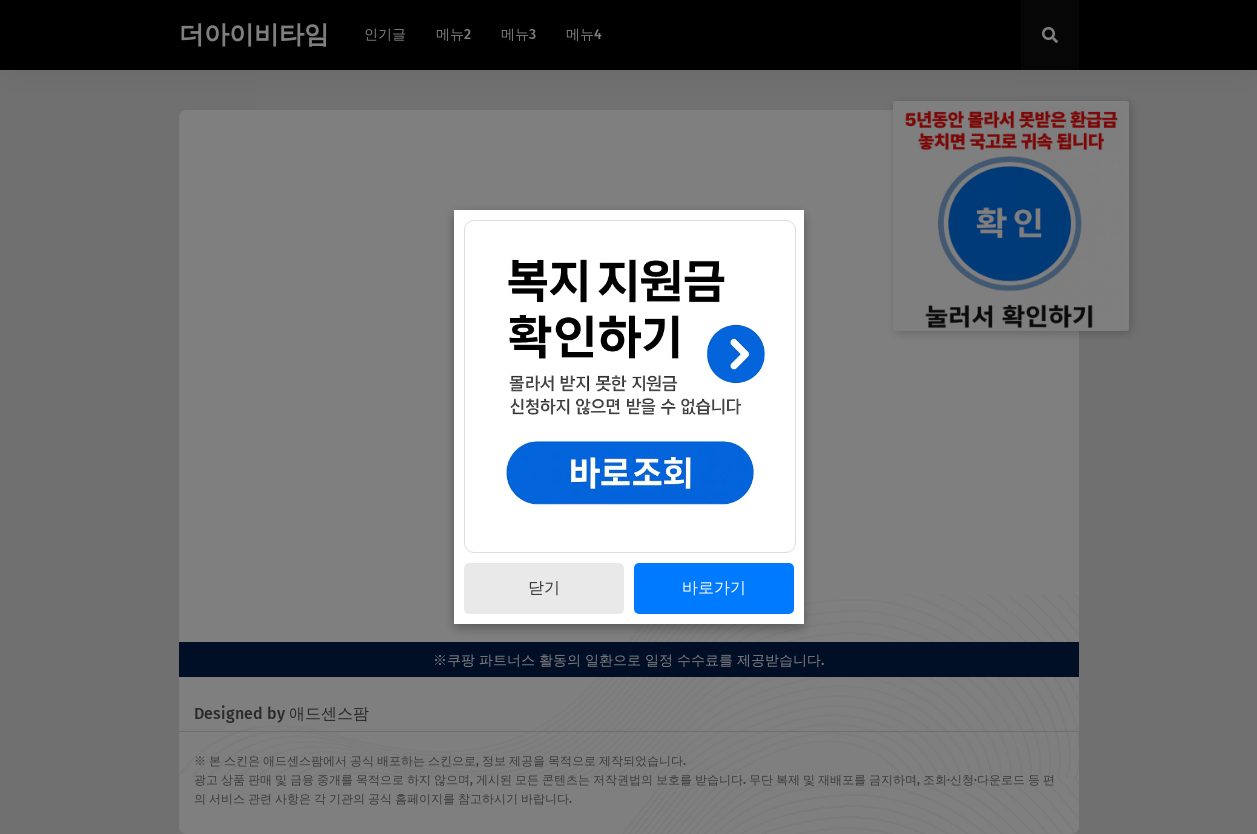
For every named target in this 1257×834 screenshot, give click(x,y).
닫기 (544, 587)
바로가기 (714, 587)
